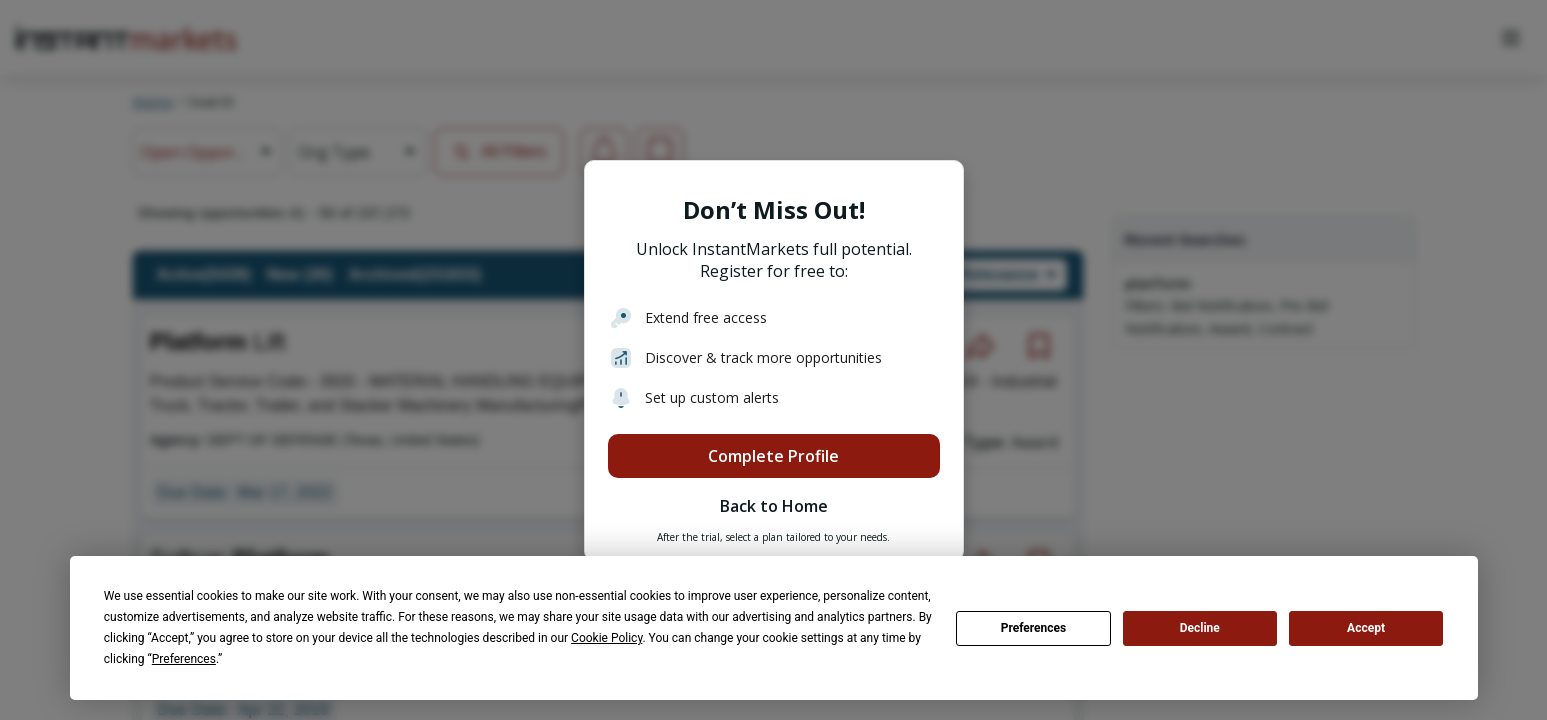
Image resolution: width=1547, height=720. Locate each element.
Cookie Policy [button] (606, 638)
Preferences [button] (184, 659)
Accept (1366, 628)
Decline (1200, 628)
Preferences (1034, 628)
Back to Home (774, 506)
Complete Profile (773, 456)
